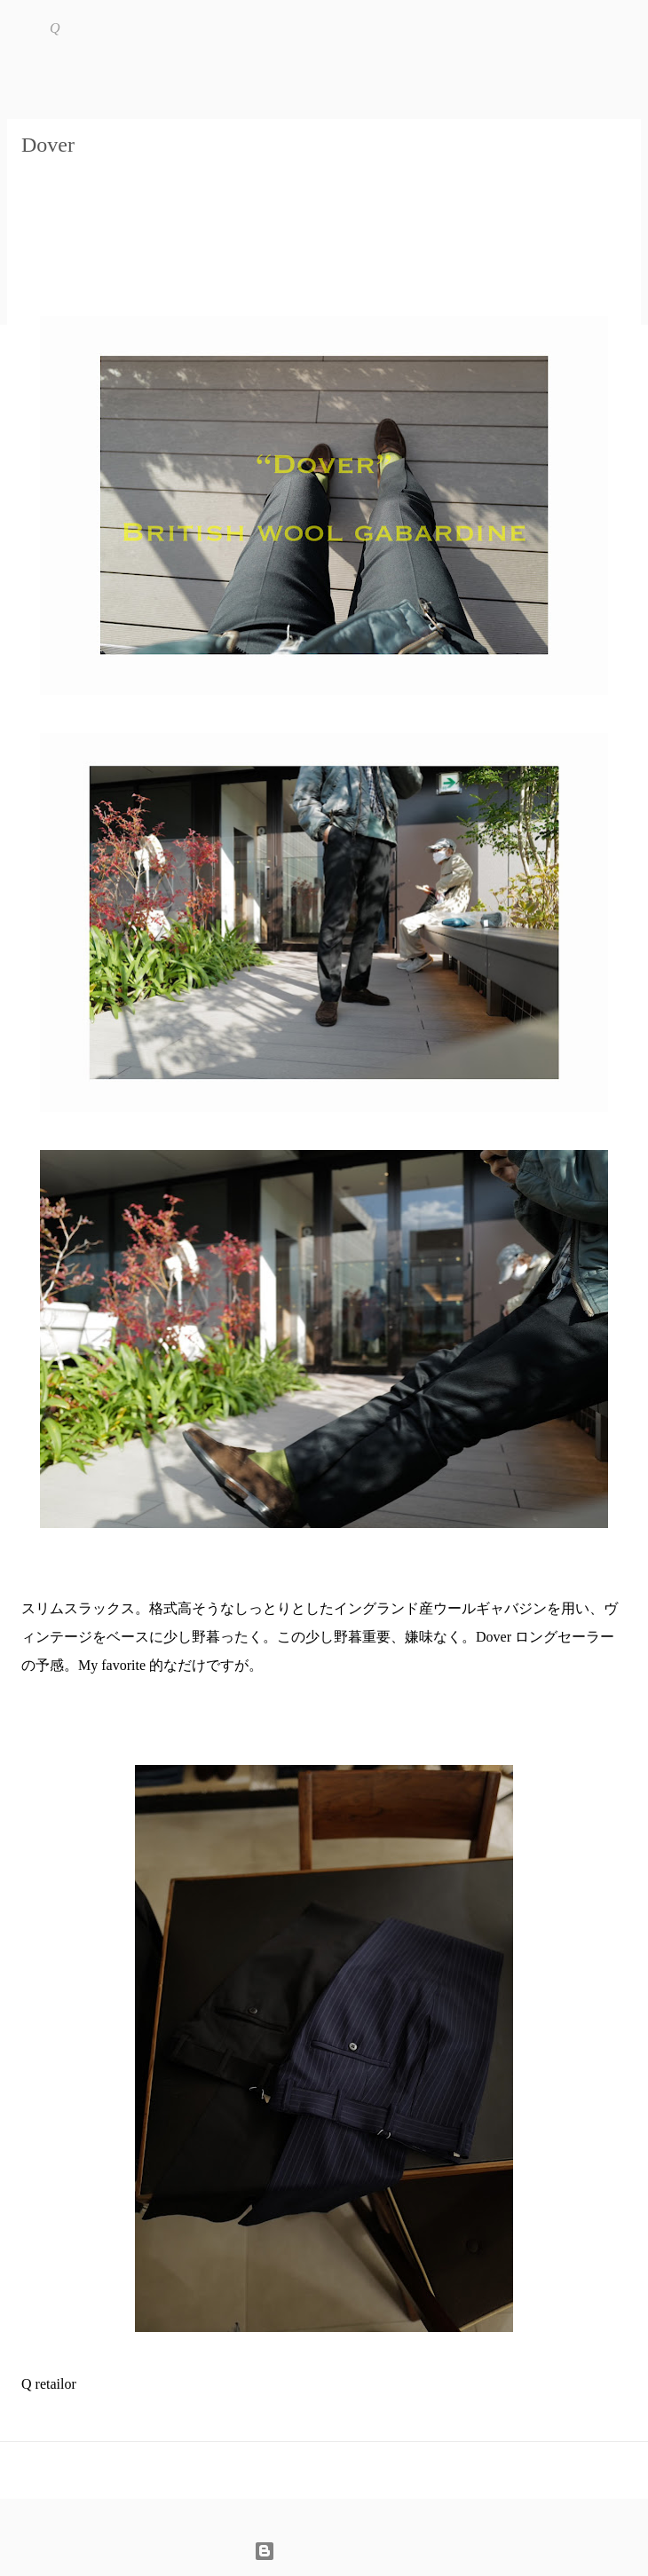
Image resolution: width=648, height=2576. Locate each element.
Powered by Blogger (324, 2550)
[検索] (623, 28)
